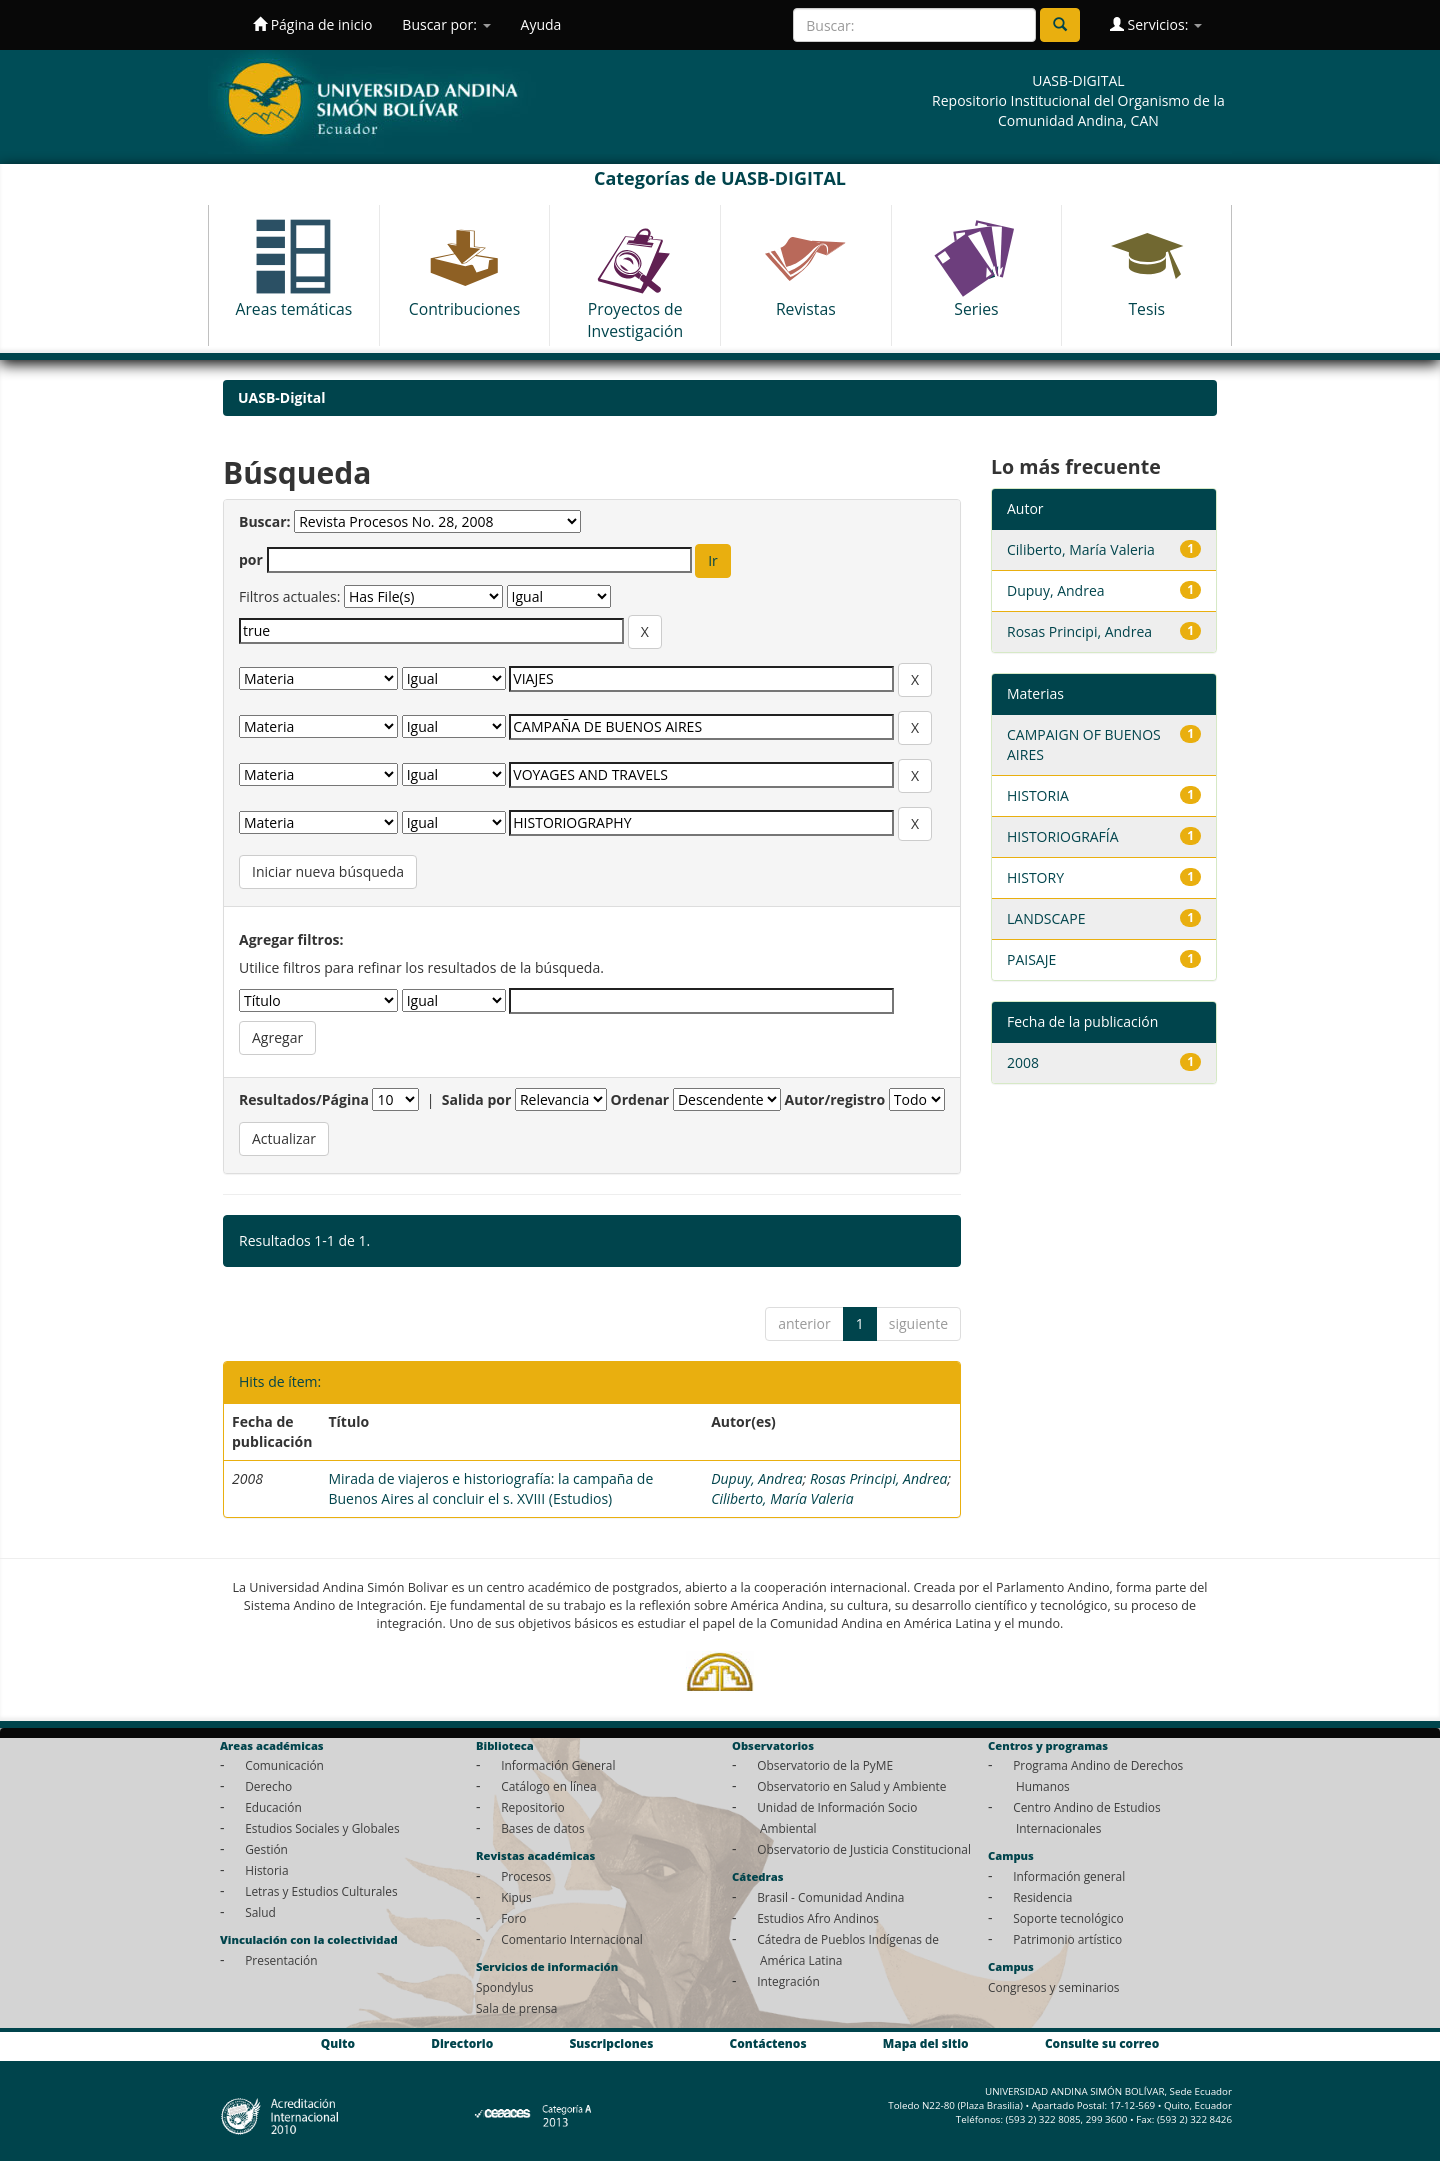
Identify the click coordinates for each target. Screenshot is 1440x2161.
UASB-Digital (282, 397)
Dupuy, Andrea (757, 1478)
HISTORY (1035, 877)
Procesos (526, 1876)
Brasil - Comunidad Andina (830, 1897)
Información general (1069, 1876)
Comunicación (284, 1765)
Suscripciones (611, 2044)
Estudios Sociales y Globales (322, 1828)
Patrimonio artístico (1067, 1939)
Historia (266, 1870)
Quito (338, 2044)
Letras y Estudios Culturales (321, 1891)
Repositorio (533, 1807)
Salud (260, 1912)
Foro (513, 1918)
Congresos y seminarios (1053, 1987)
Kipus (516, 1897)
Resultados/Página (304, 1099)
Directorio (462, 2044)
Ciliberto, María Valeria (782, 1498)
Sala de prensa (516, 2008)
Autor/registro (835, 1099)
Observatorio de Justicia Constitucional (864, 1849)
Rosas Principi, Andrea (879, 1478)
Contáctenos (768, 2044)
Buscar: (265, 521)
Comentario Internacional (572, 1939)
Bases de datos (542, 1828)
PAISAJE (1031, 959)
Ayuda (541, 24)
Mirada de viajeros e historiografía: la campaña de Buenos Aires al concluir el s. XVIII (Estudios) (490, 1488)
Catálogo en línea (548, 1786)
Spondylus (504, 1987)
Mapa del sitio (926, 2044)
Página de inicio (312, 24)
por (251, 559)
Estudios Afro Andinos (818, 1918)
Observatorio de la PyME (825, 1765)
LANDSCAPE (1046, 918)
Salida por (477, 1099)
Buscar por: (446, 24)
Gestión (266, 1849)
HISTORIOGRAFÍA (1063, 836)
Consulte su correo (1102, 2044)
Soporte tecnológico (1068, 1918)
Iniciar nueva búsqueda (328, 871)
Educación (273, 1807)
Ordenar (640, 1099)
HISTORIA (1038, 795)
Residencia (1042, 1897)
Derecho (268, 1786)
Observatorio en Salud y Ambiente (851, 1786)
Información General (558, 1765)
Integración (788, 1981)
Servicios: (1156, 24)
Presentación (281, 1960)
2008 (1023, 1062)
